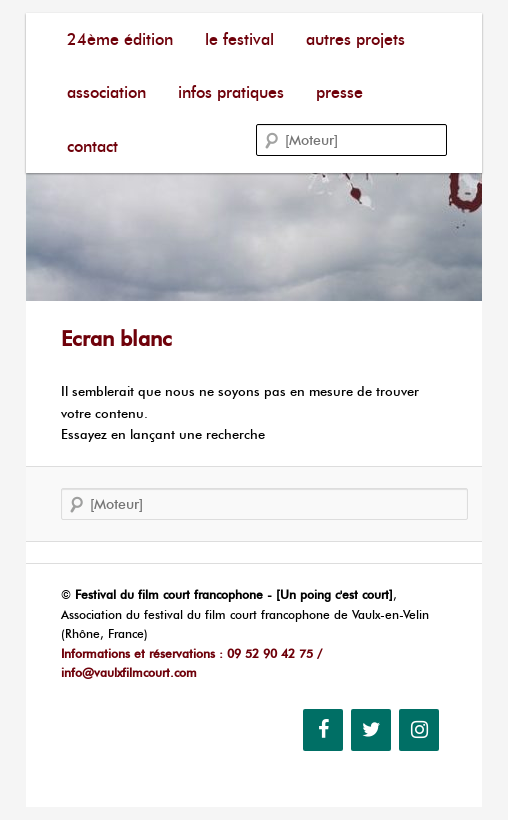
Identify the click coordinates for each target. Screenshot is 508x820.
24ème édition (120, 39)
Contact (92, 146)
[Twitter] (371, 730)
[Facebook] (323, 730)
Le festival (239, 39)
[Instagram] (419, 730)
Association (106, 92)
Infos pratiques (231, 92)
